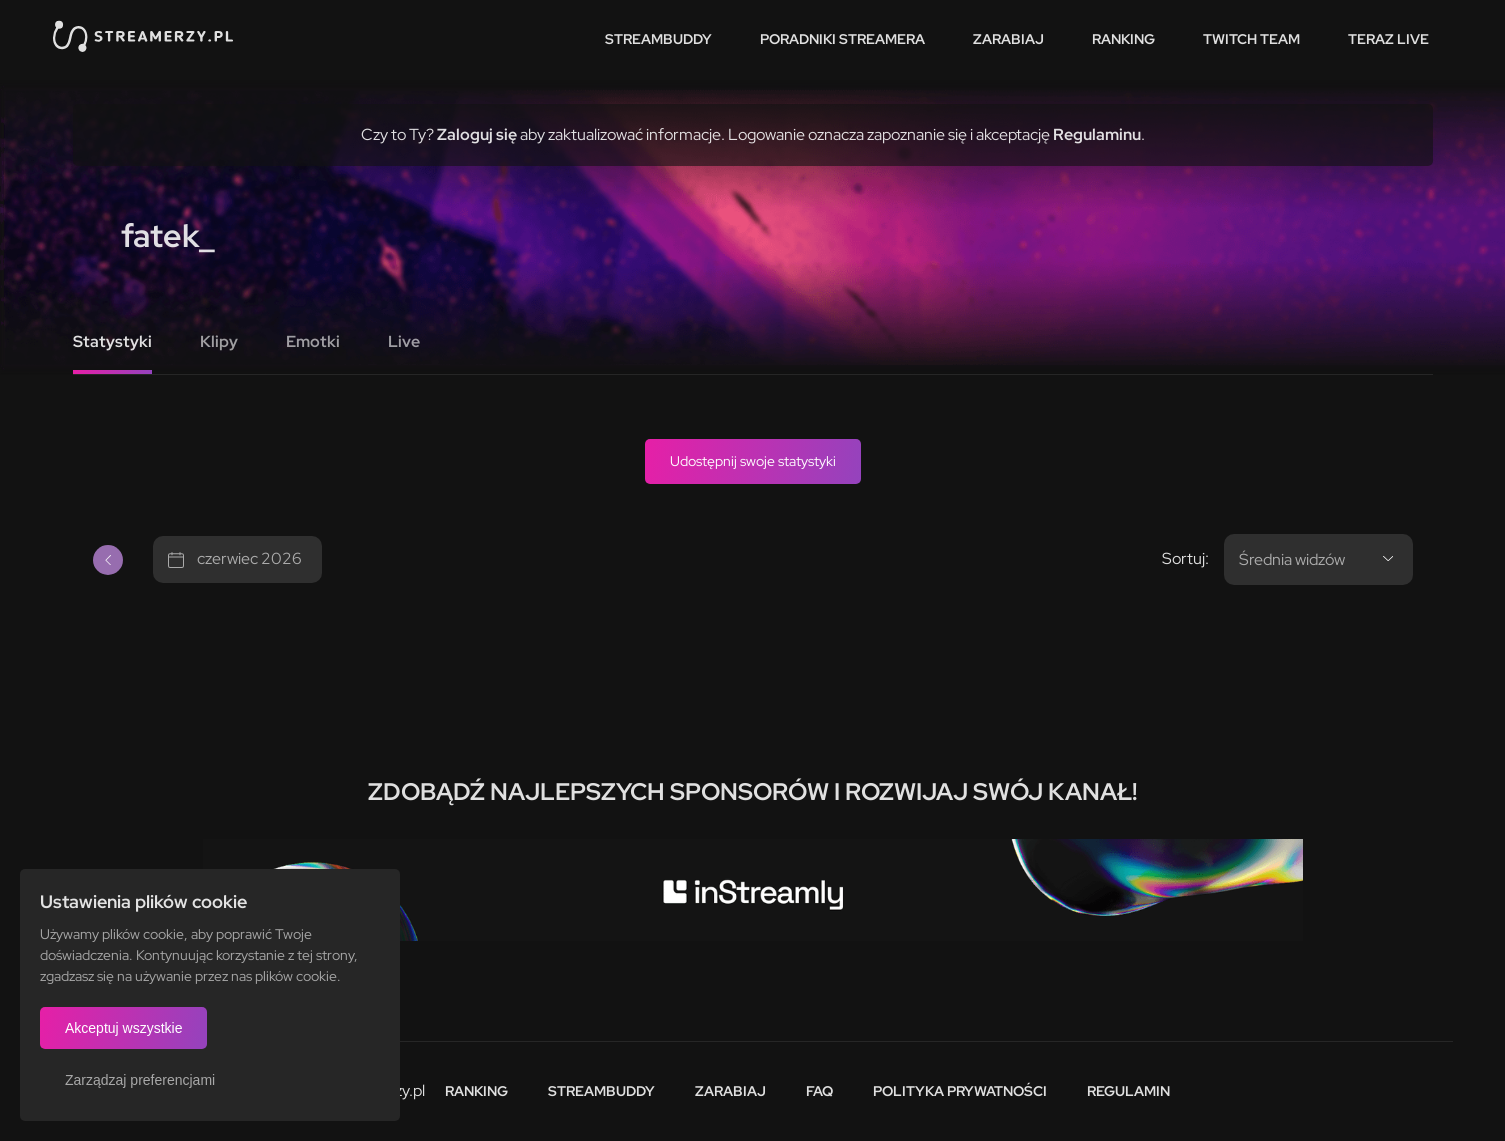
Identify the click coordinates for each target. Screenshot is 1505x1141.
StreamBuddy (658, 39)
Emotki (313, 341)
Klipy (219, 341)
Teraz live (1388, 39)
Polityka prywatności (960, 1091)
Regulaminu (1097, 134)
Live (404, 341)
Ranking (1123, 39)
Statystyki (112, 341)
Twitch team (1251, 39)
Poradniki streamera (842, 39)
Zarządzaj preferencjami (140, 1080)
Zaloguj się (477, 134)
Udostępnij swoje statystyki (753, 461)
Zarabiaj (1008, 39)
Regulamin (1128, 1091)
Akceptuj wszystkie (123, 1028)
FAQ (819, 1091)
